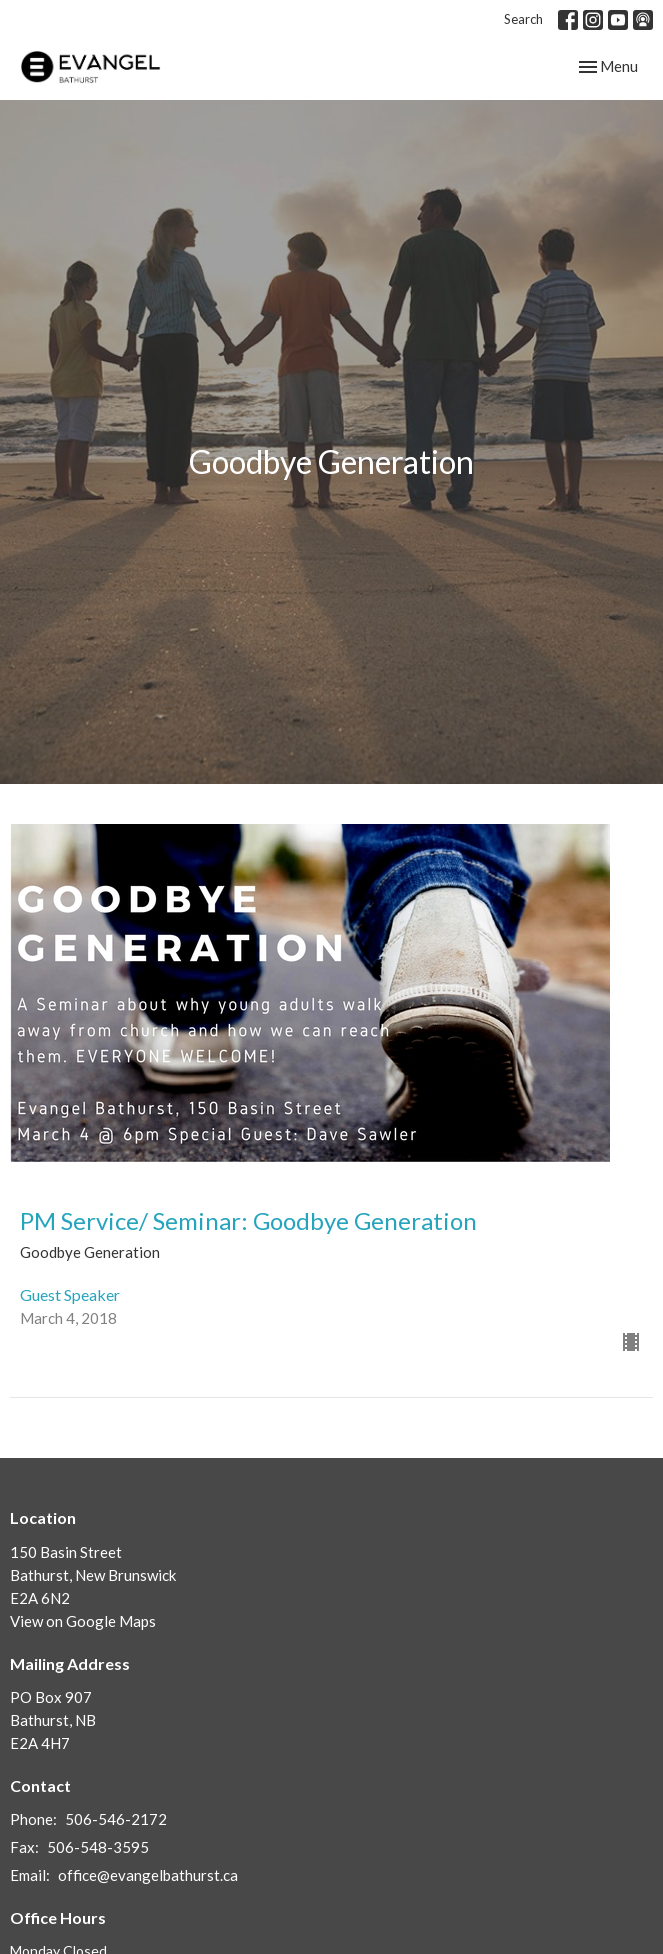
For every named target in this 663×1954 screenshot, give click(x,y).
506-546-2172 (116, 1819)
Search (523, 19)
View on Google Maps (83, 1621)
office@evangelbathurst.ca (148, 1875)
